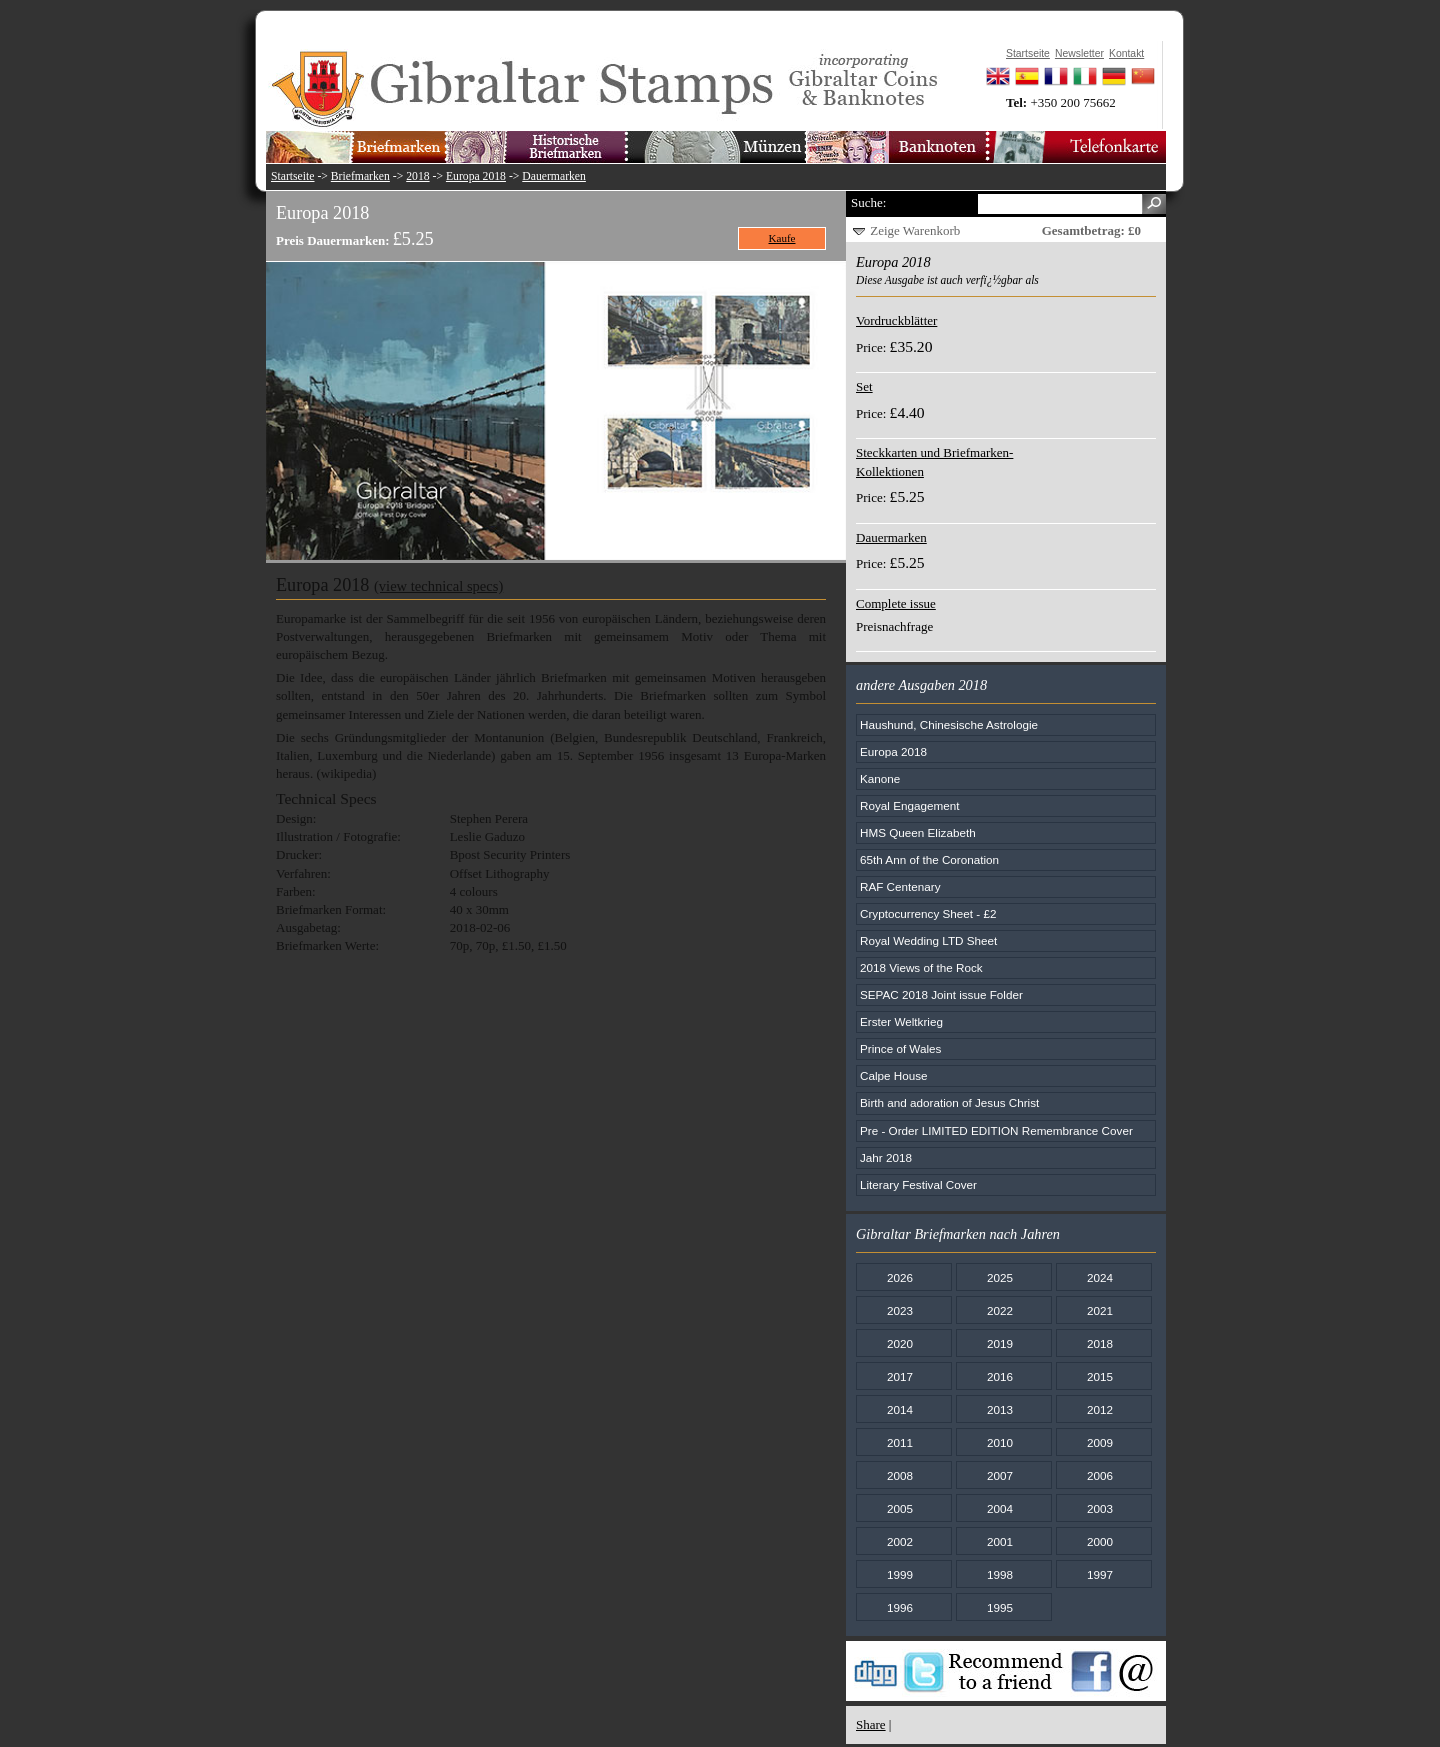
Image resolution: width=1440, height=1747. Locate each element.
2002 (900, 1541)
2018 (417, 176)
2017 (900, 1376)
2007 (1000, 1475)
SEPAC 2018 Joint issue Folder (941, 994)
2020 (900, 1343)
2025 (1000, 1277)
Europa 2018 (476, 176)
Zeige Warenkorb (915, 230)
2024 (1100, 1277)
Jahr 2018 (886, 1157)
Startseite (293, 176)
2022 (1000, 1310)
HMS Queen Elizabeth (918, 832)
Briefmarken (360, 176)
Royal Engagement (909, 805)
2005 (900, 1508)
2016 (1000, 1376)
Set (864, 386)
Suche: (868, 202)
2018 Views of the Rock (921, 967)
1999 (900, 1574)
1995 (1000, 1607)
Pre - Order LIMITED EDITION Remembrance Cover (996, 1130)
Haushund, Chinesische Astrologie (949, 724)
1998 (1000, 1574)
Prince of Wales (900, 1048)
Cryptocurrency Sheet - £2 (928, 913)
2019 (1000, 1343)
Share (871, 1724)
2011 (900, 1442)
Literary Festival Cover (918, 1184)
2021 (1100, 1310)
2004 (1000, 1508)
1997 (1100, 1574)
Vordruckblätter (896, 320)
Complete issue (896, 603)
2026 (900, 1277)
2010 (1000, 1442)
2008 (900, 1475)
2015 (1100, 1376)
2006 (1100, 1475)
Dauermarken (554, 176)
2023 (900, 1310)
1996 (900, 1607)
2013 (1000, 1409)
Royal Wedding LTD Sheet (928, 940)
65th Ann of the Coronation (929, 859)
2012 (1100, 1409)
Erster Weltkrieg (901, 1021)
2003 (1100, 1508)
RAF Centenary (900, 886)
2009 (1100, 1442)
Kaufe (782, 238)
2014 (900, 1409)
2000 (1100, 1541)
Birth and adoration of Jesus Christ (949, 1102)
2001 (1000, 1541)
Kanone (880, 778)
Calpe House (894, 1075)
